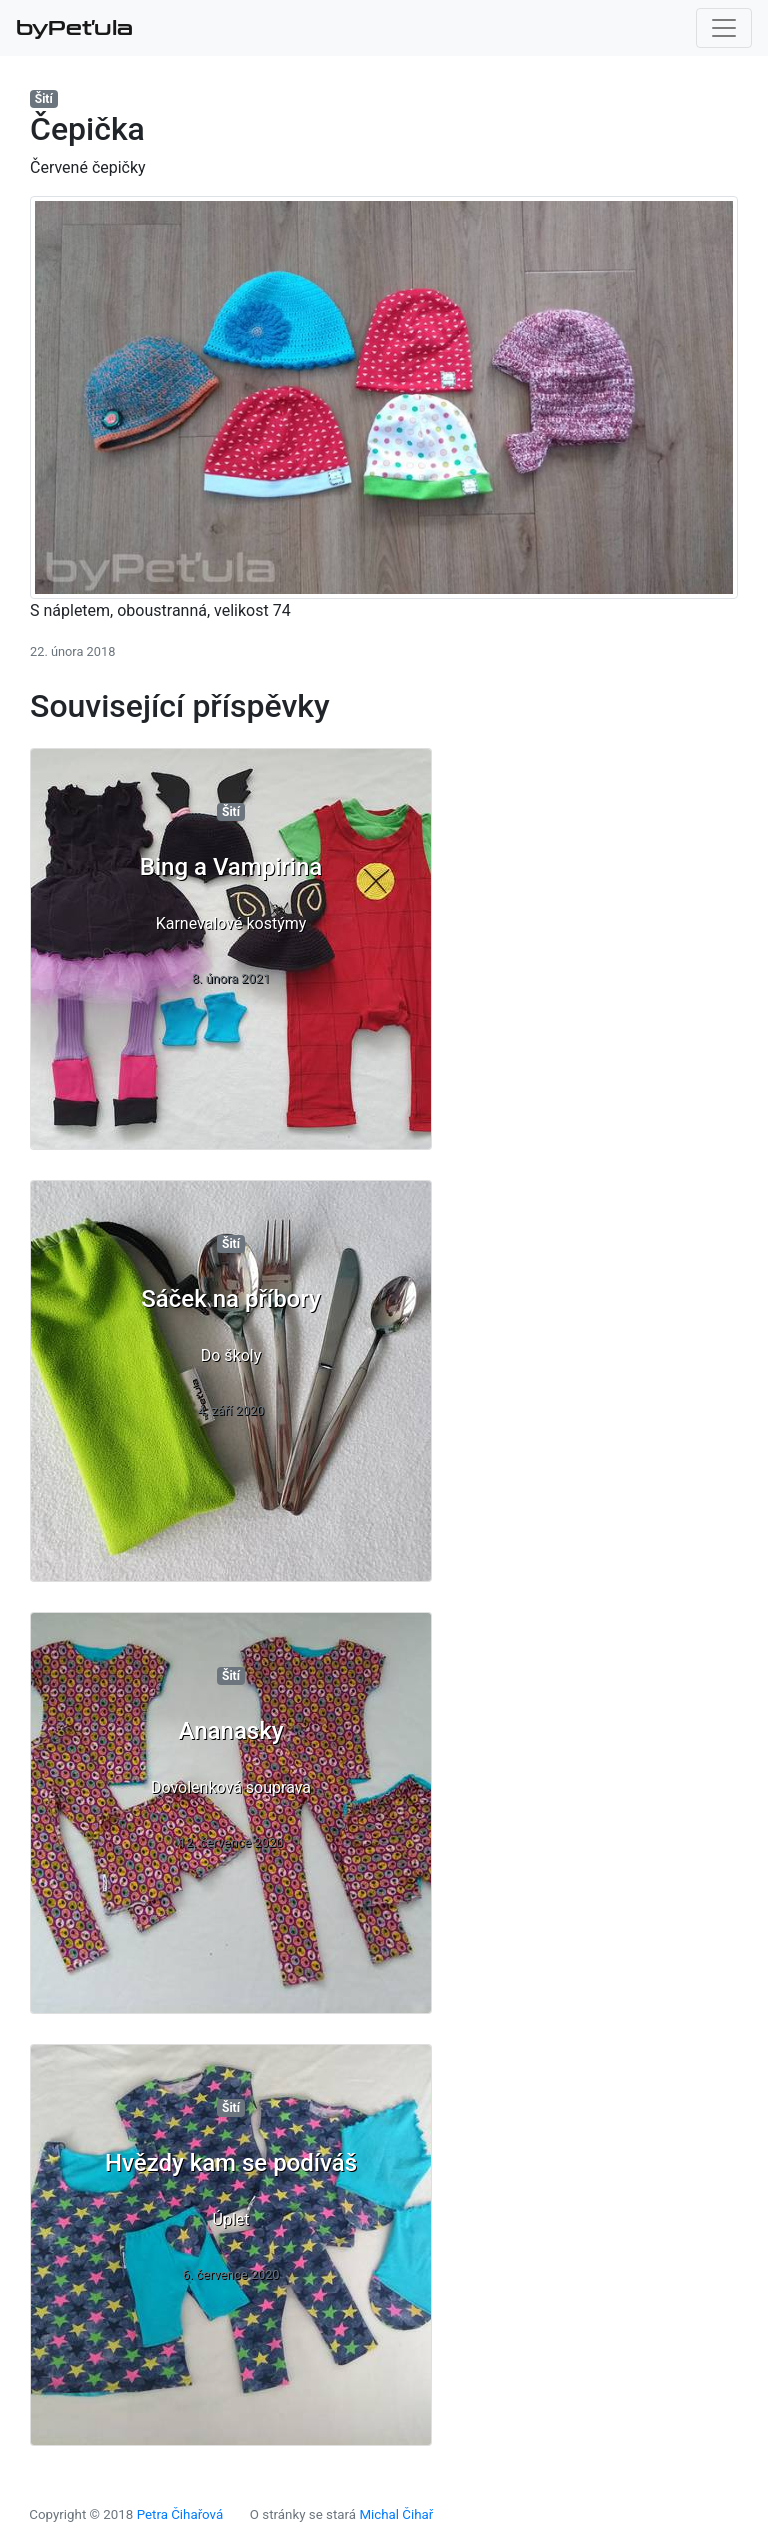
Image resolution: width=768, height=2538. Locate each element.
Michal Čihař (396, 2514)
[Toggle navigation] (724, 28)
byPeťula (74, 28)
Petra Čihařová (180, 2514)
